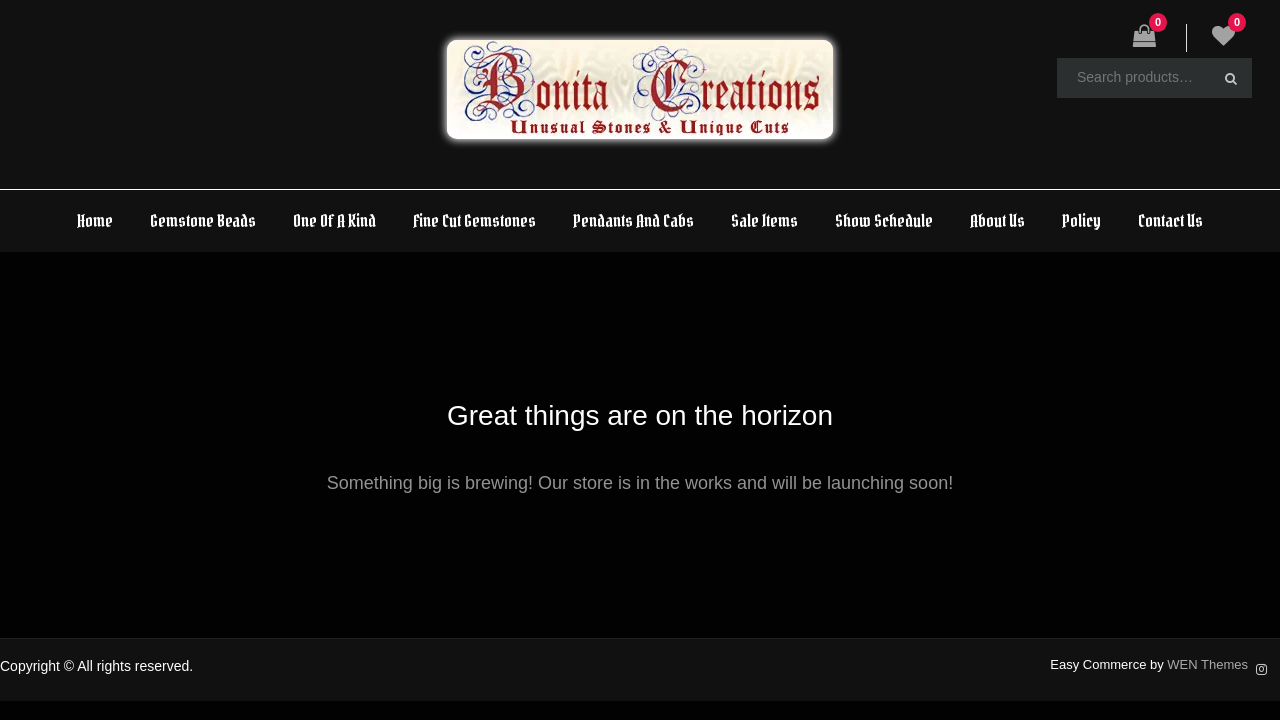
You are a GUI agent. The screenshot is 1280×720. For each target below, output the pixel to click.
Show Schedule (884, 220)
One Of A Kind (334, 220)
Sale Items (764, 220)
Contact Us (1170, 220)
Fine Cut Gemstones (474, 220)
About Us (997, 220)
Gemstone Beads (203, 220)
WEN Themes (1207, 664)
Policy (1081, 220)
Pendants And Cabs (633, 220)
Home (95, 220)
